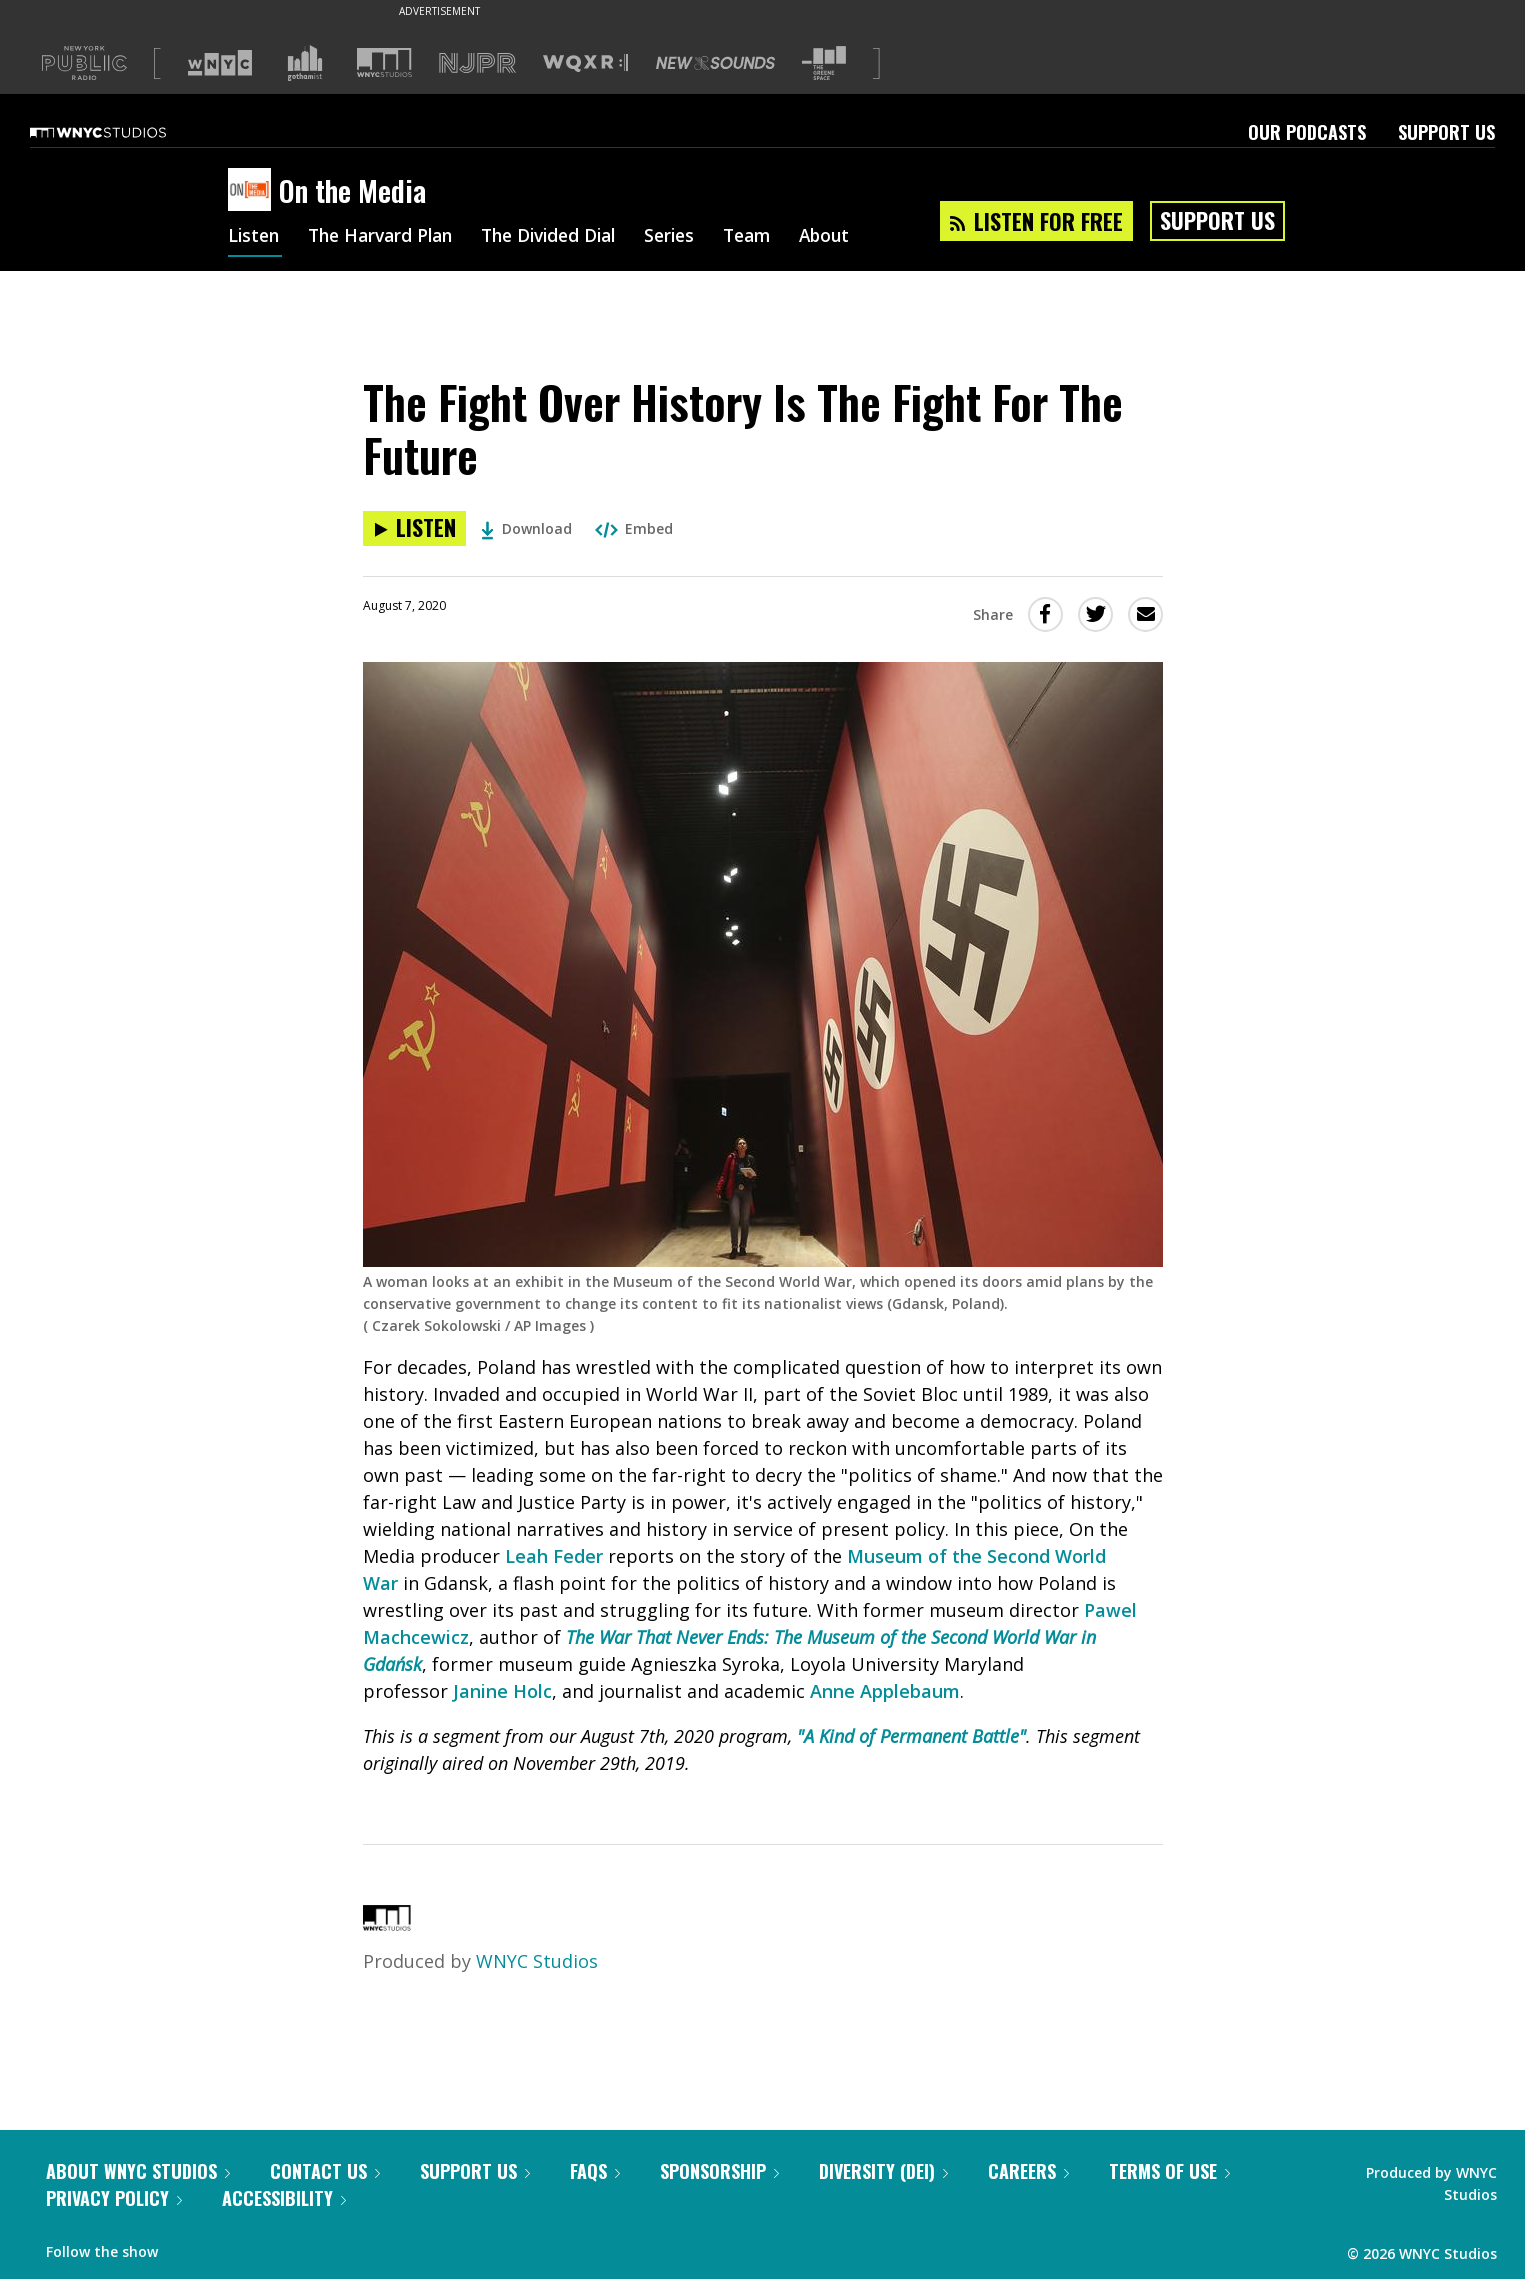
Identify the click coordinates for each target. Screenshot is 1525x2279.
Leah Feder (554, 1556)
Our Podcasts (1307, 132)
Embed (634, 528)
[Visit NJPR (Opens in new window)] (477, 63)
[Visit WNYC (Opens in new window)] (220, 63)
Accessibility (284, 2198)
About (854, 238)
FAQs (595, 2171)
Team (773, 238)
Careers (1028, 2171)
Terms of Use (1169, 2171)
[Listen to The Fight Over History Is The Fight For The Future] (414, 528)
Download (526, 528)
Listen (255, 238)
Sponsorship (719, 2171)
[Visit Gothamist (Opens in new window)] (305, 63)
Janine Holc (502, 1691)
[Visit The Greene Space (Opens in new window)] (824, 63)
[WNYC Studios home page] (123, 132)
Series (692, 238)
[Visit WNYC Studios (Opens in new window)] (384, 62)
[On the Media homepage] (253, 191)
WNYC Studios (537, 1961)
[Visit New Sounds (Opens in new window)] (715, 63)
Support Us (1446, 132)
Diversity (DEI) (883, 2171)
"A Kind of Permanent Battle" (911, 1736)
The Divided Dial (565, 238)
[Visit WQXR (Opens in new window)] (585, 63)
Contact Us (325, 2171)
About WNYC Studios (138, 2171)
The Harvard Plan (387, 238)
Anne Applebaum (885, 1691)
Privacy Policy (114, 2198)
